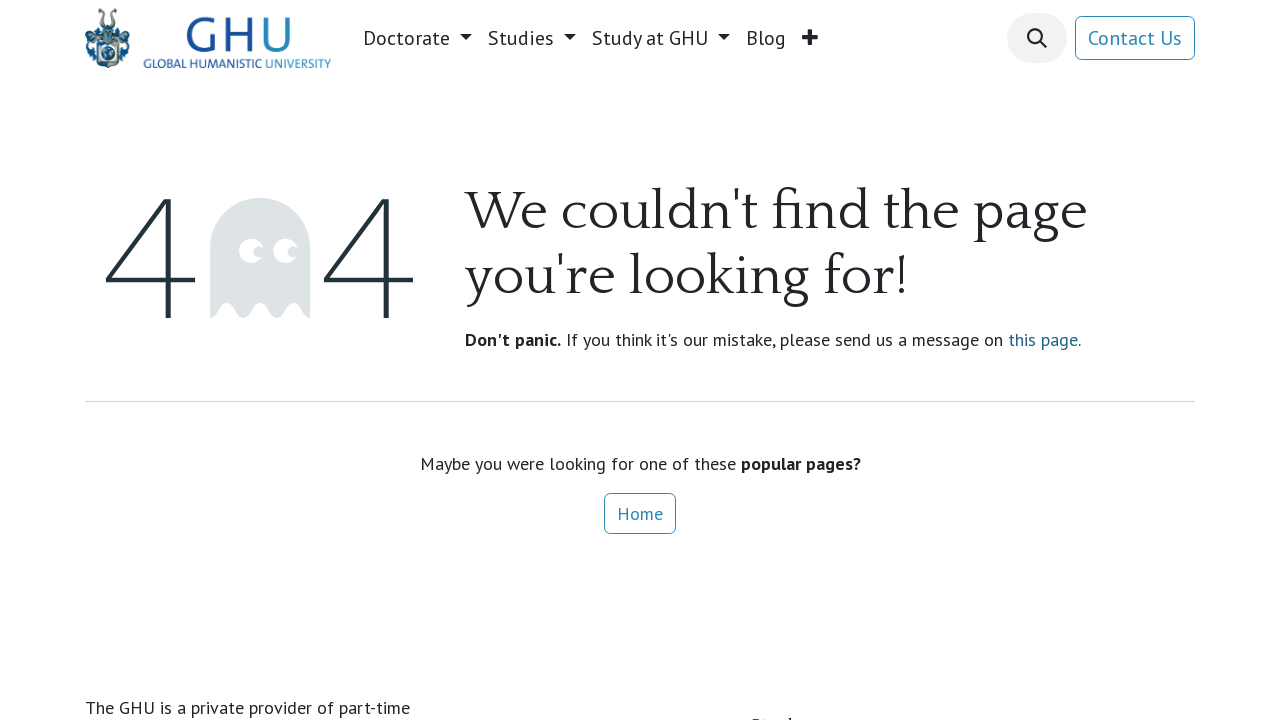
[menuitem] (417, 38)
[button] (1037, 38)
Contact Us (1135, 38)
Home (640, 513)
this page (1043, 339)
